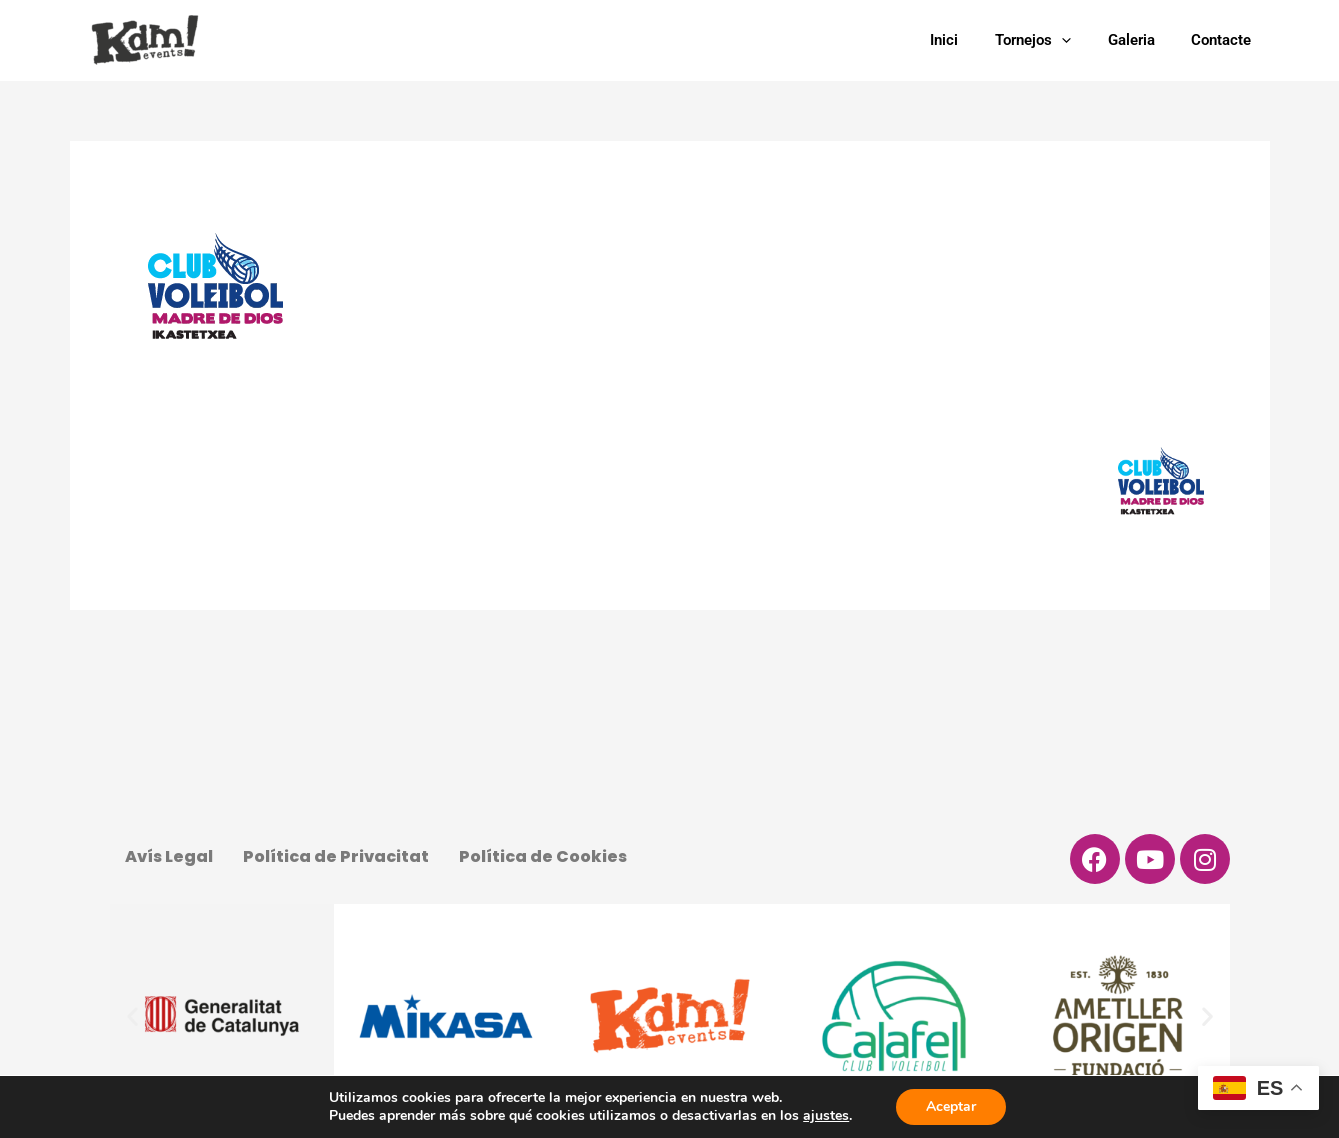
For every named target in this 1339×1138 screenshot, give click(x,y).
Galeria (1141, 40)
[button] (132, 1016)
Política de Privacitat (336, 856)
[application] (1078, 40)
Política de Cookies (543, 856)
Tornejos (1050, 40)
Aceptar (951, 1106)
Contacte (1225, 40)
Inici (968, 40)
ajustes (826, 1116)
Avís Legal (169, 856)
